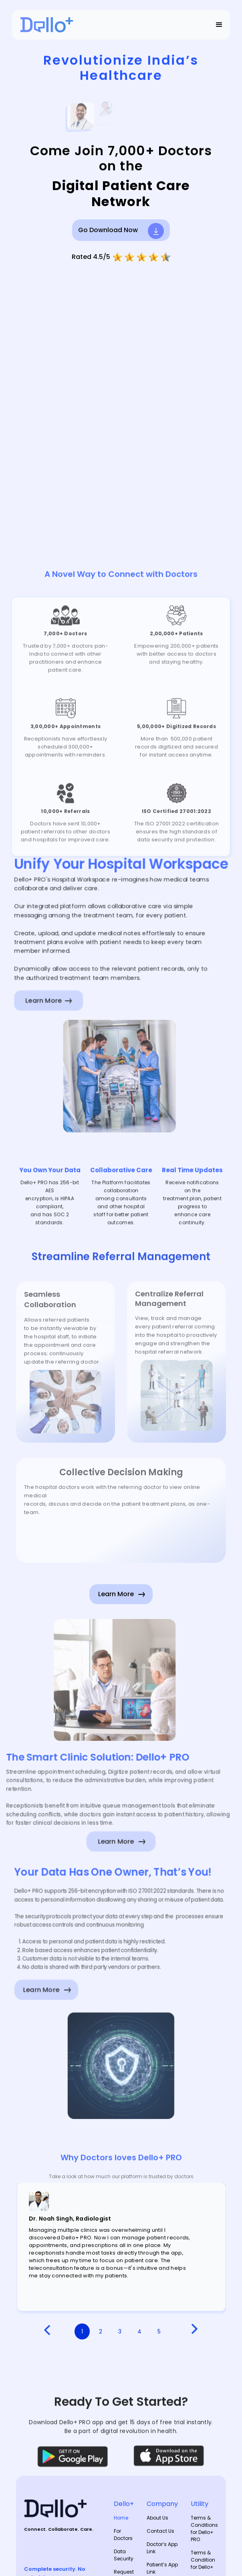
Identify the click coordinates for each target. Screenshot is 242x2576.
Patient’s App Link (162, 2568)
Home (121, 2517)
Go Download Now (108, 230)
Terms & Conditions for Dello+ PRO (204, 2528)
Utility (199, 2504)
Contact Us (160, 2531)
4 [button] (139, 2331)
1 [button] (82, 2331)
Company (162, 2504)
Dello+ (124, 2504)
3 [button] (119, 2331)
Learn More (37, 1992)
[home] (44, 24)
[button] (219, 25)
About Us (157, 2517)
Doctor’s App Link (162, 2548)
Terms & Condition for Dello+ (203, 2559)
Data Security (123, 2555)
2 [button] (100, 2331)
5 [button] (159, 2331)
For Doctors (123, 2535)
